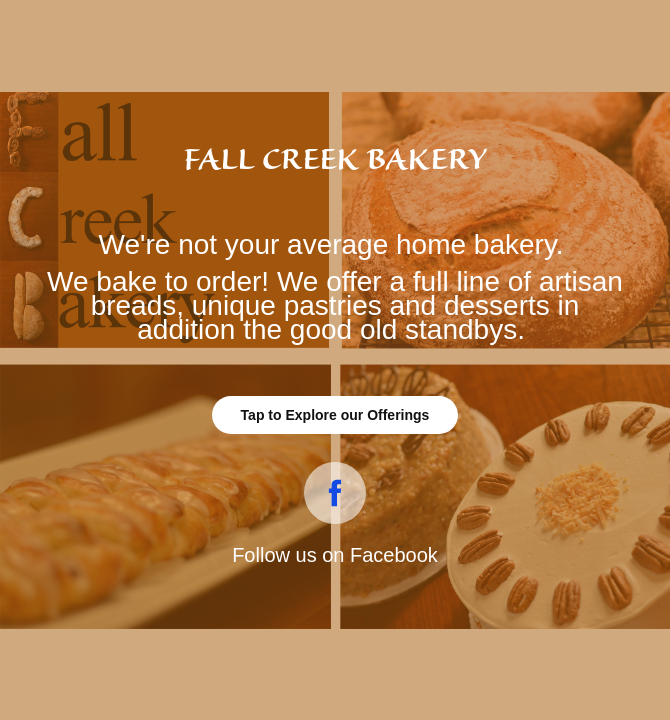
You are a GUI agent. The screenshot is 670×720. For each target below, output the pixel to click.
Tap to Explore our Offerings (335, 415)
